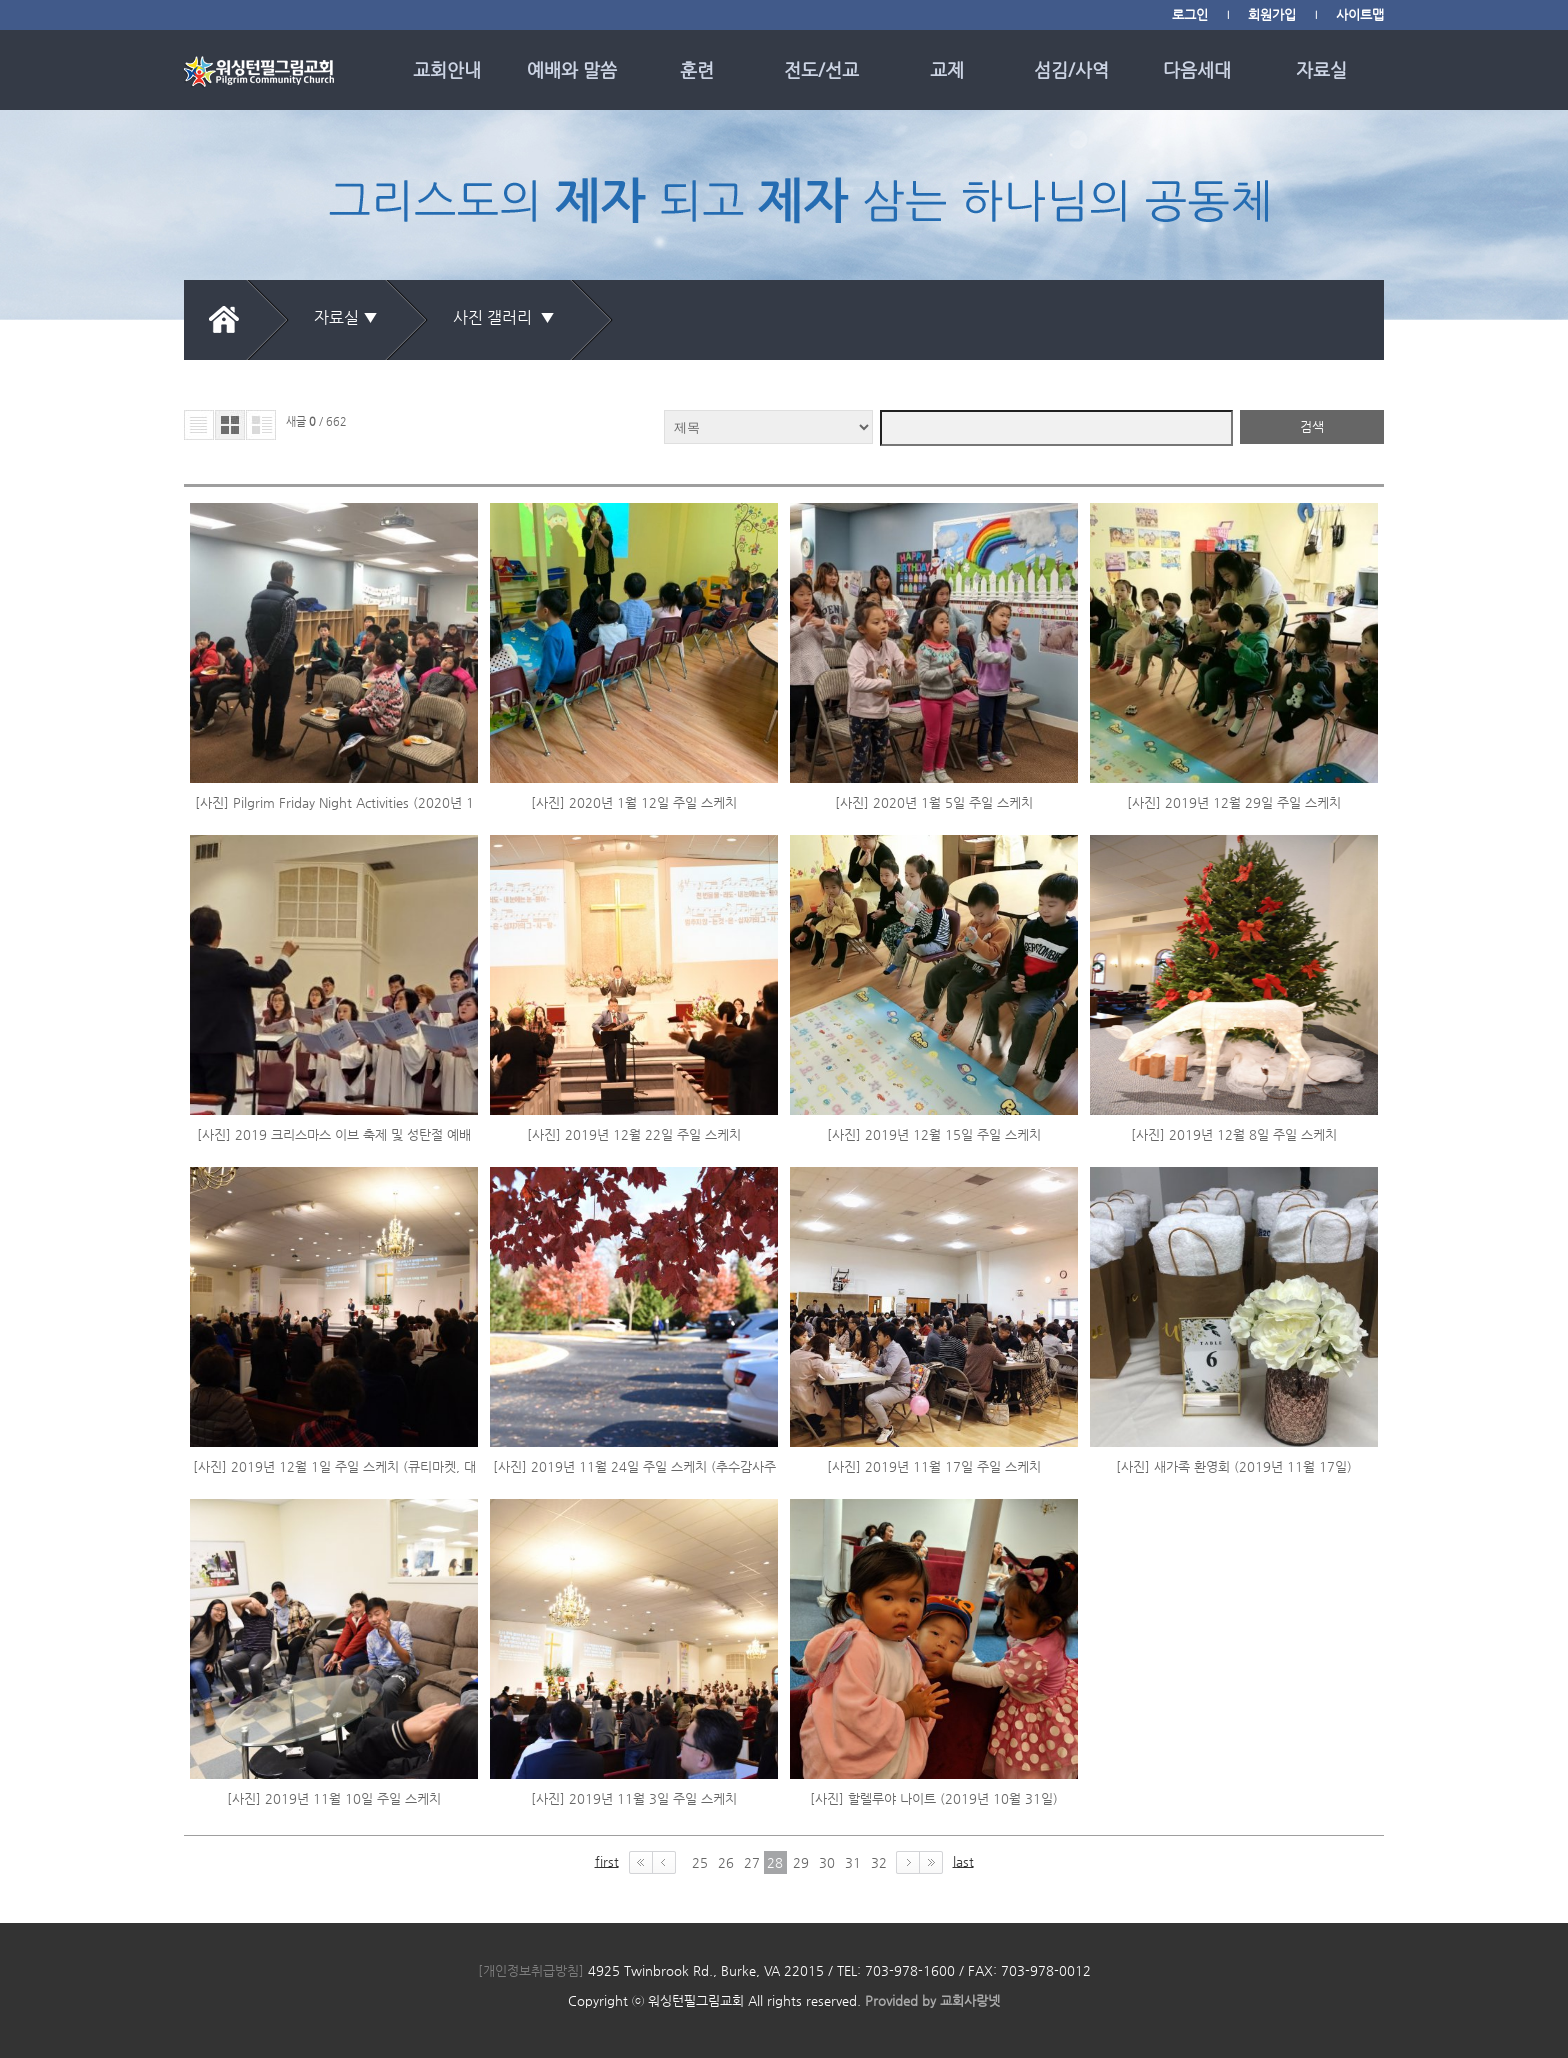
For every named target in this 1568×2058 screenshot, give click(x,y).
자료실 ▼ (346, 317)
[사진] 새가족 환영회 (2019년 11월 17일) (1234, 1466)
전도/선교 (821, 69)
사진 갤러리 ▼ (508, 317)
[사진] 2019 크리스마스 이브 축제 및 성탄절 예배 (334, 1134)
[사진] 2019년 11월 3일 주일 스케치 (634, 1798)
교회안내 (447, 69)
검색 (1312, 426)
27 (752, 1862)
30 (827, 1862)
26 (726, 1862)
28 (775, 1862)
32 (879, 1862)
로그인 (1190, 14)
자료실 (1321, 69)
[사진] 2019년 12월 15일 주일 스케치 (934, 1134)
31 (853, 1862)
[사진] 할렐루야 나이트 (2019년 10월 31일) (934, 1798)
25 (700, 1862)
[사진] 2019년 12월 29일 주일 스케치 (1234, 802)
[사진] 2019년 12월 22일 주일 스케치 (634, 1134)
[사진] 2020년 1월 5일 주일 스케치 (934, 802)
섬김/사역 (1071, 69)
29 (801, 1862)
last (963, 1861)
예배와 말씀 (572, 69)
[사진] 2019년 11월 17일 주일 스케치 (934, 1466)
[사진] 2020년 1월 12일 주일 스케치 (634, 802)
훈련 (697, 69)
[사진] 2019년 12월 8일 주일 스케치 (1234, 1134)
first (607, 1861)
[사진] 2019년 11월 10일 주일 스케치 (334, 1798)
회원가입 (1272, 14)
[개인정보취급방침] (531, 1970)
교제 (947, 69)
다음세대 (1197, 69)
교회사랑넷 (970, 2000)
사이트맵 (1360, 14)
